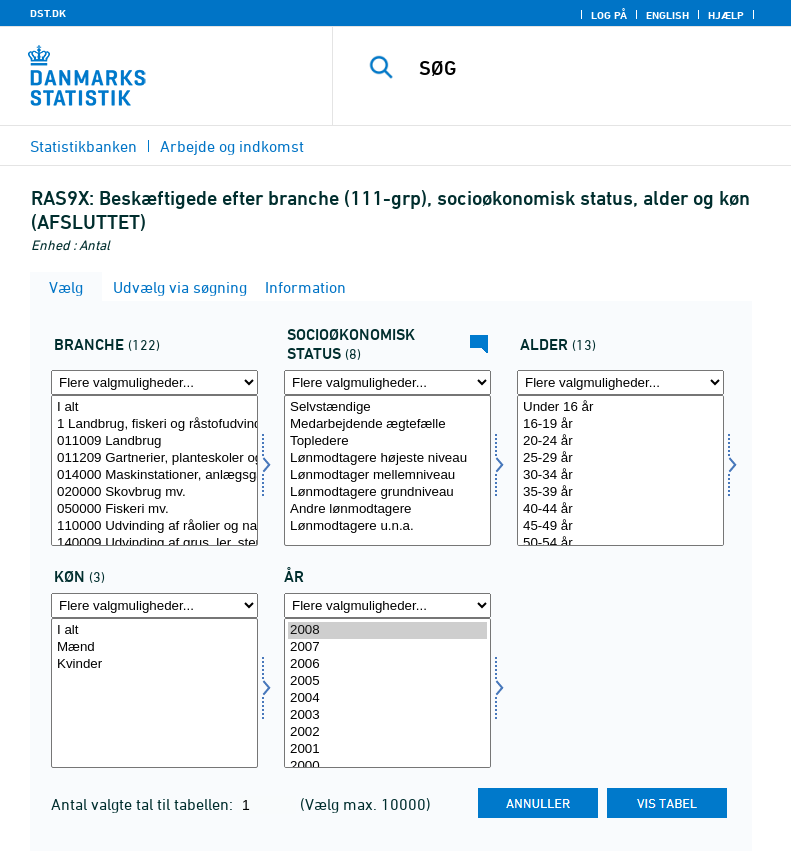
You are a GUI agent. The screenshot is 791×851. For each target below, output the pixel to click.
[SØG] (592, 68)
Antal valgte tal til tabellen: (144, 804)
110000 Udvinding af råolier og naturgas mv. (154, 526)
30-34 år (620, 475)
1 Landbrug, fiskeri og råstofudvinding (154, 424)
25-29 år (620, 458)
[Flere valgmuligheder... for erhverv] (154, 382)
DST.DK (48, 13)
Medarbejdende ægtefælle (387, 424)
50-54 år (620, 543)
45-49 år (620, 526)
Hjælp (726, 15)
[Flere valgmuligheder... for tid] (387, 605)
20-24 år (620, 441)
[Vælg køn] (154, 693)
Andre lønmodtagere (387, 509)
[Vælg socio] (387, 470)
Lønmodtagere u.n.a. (387, 526)
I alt (154, 407)
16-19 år (620, 424)
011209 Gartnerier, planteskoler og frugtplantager (154, 458)
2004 (387, 698)
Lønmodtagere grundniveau (387, 492)
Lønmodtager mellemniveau (387, 475)
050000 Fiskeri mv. (154, 509)
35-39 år (620, 492)
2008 (387, 630)
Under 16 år (620, 407)
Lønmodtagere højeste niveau (387, 458)
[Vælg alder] (620, 470)
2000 (387, 766)
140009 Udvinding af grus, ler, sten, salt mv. (154, 543)
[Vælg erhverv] (154, 470)
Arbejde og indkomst (232, 146)
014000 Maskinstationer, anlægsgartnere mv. (154, 475)
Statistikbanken (83, 146)
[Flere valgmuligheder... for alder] (620, 382)
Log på (609, 15)
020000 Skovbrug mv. (154, 492)
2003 (387, 715)
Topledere (387, 441)
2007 (387, 647)
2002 (387, 732)
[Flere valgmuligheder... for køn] (154, 605)
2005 (387, 681)
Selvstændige (387, 407)
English (667, 15)
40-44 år (620, 509)
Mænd (154, 647)
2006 (387, 664)
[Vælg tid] (387, 693)
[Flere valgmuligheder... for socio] (387, 382)
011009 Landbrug (154, 441)
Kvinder (154, 664)
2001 (387, 749)
